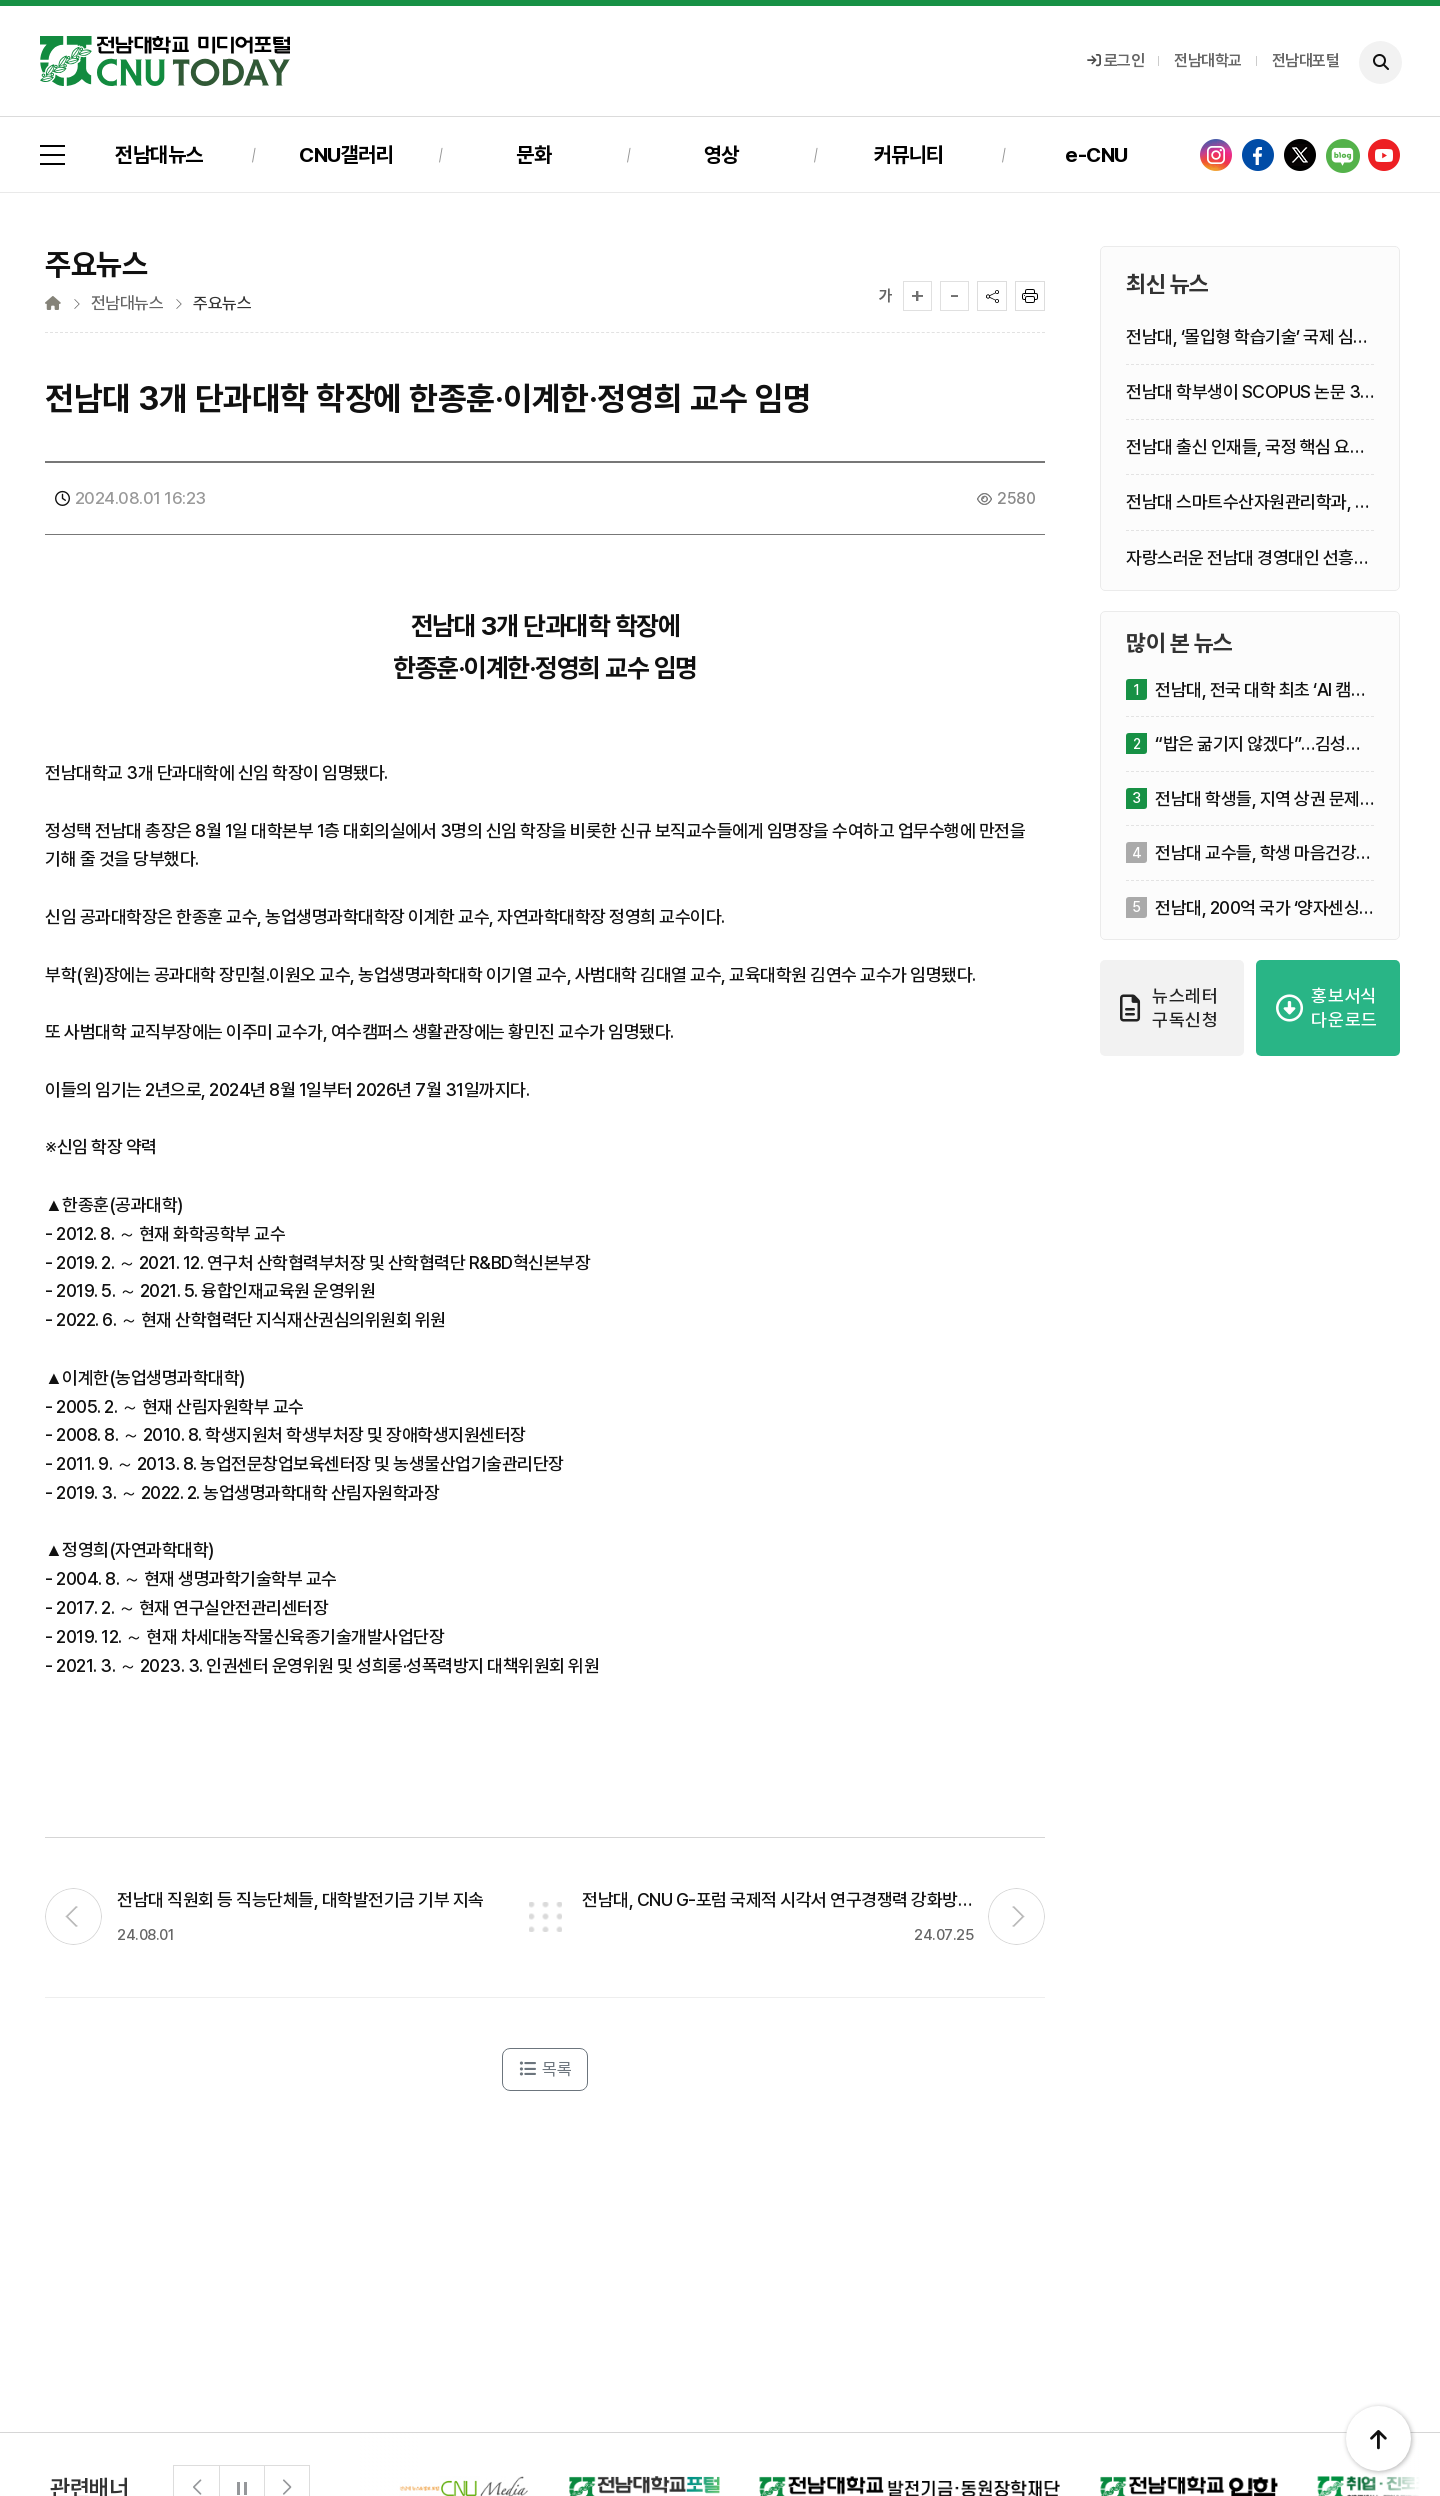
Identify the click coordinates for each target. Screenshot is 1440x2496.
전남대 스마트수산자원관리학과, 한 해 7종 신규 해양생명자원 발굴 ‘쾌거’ (1248, 502)
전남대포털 (1306, 60)
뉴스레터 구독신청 (1169, 1007)
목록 (545, 2069)
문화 (533, 154)
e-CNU (1096, 154)
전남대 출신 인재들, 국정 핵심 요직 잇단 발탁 (1245, 447)
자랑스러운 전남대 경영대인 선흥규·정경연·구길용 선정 (1249, 558)
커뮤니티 (909, 154)
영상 (721, 154)
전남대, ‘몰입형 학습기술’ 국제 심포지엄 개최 (1247, 337)
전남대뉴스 (159, 154)
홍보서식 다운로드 (1327, 1007)
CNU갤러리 (346, 154)
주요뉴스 (222, 303)
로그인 (1116, 60)
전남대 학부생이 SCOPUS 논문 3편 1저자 (1243, 392)
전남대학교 (1208, 60)
